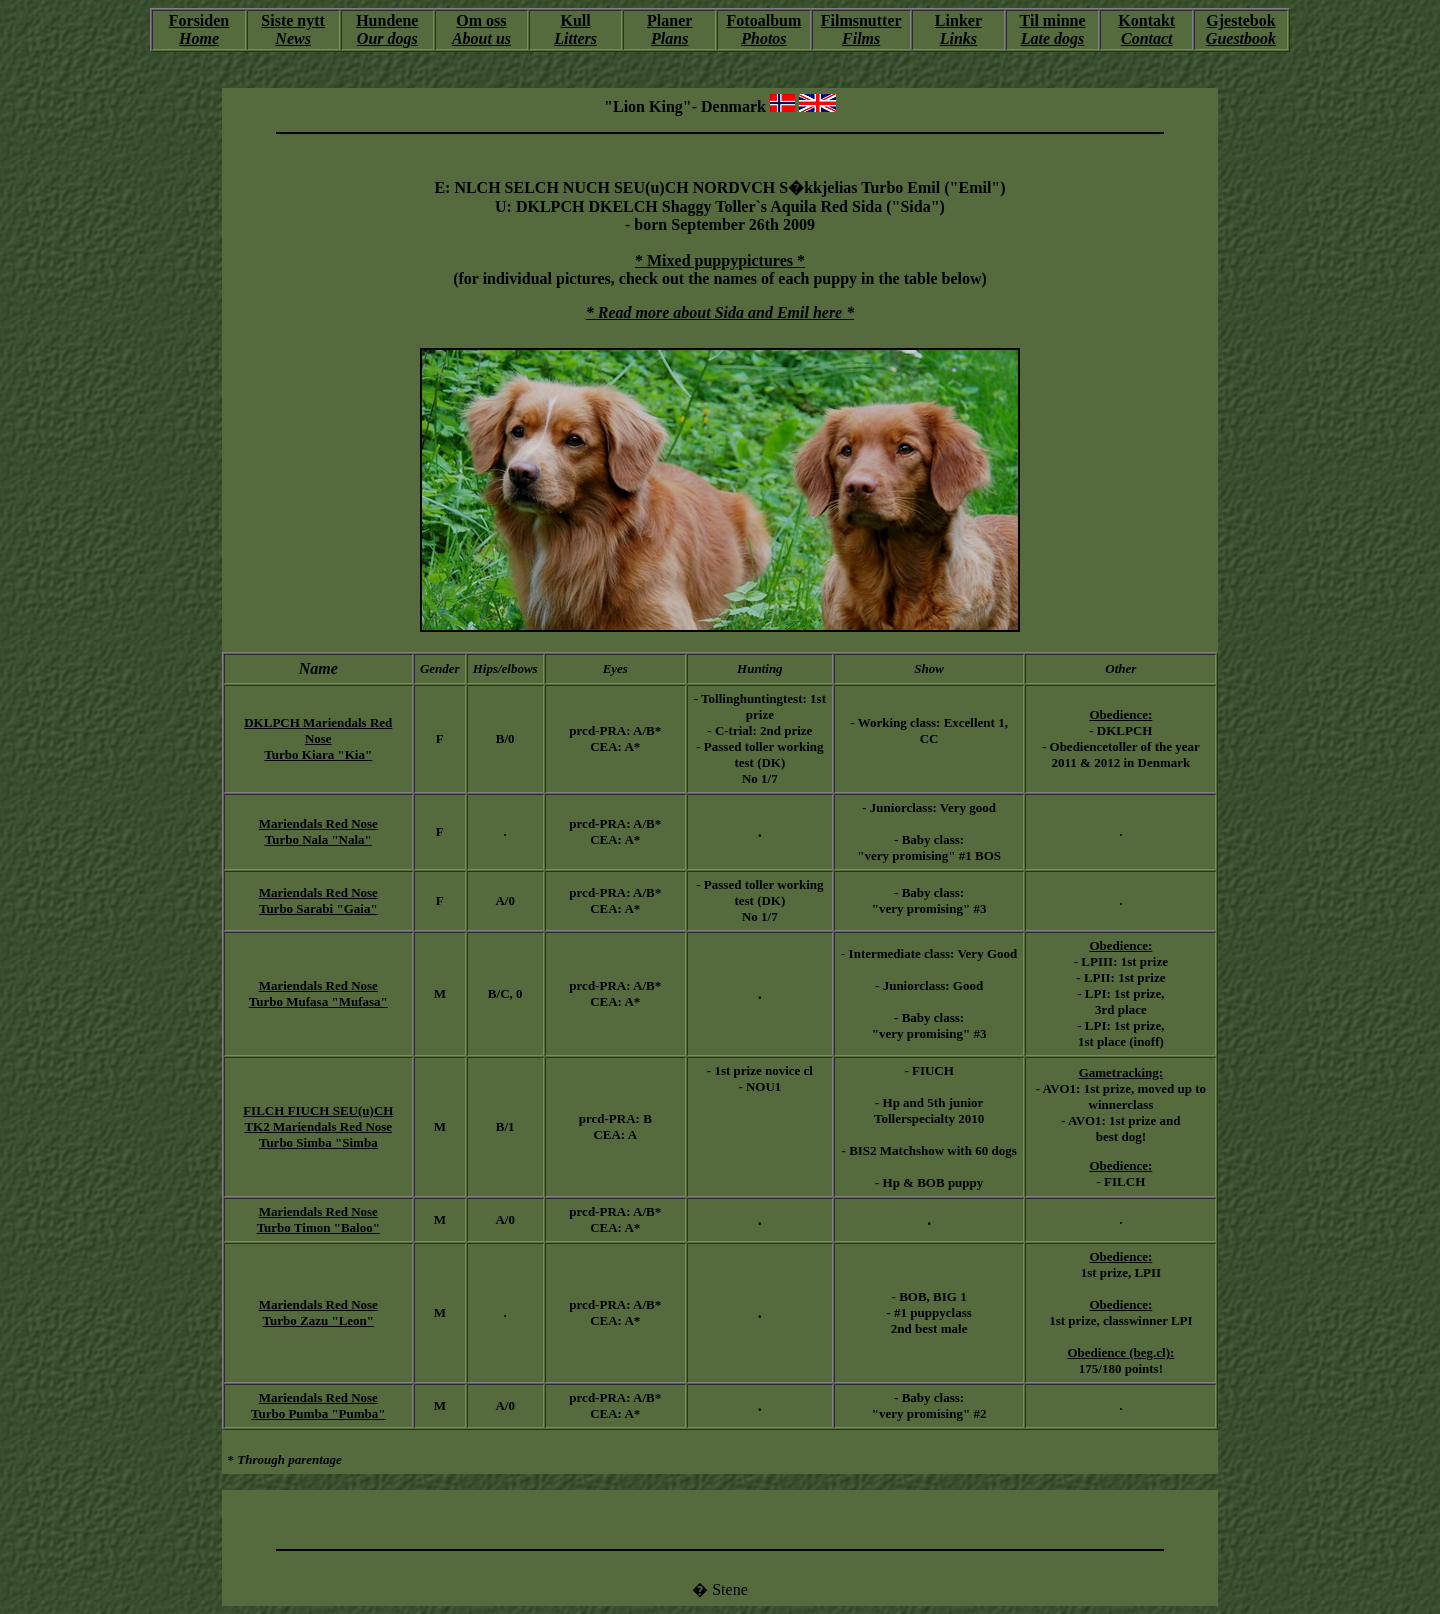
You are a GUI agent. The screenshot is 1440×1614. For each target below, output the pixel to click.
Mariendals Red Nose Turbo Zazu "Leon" (318, 1312)
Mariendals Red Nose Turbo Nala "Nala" (318, 831)
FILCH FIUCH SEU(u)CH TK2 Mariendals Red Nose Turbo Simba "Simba (318, 1126)
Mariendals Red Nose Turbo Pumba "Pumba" (318, 1405)
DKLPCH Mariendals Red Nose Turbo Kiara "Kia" (318, 738)
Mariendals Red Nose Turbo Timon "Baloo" (318, 1219)
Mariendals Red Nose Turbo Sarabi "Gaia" (318, 900)
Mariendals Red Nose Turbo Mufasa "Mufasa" (318, 993)
